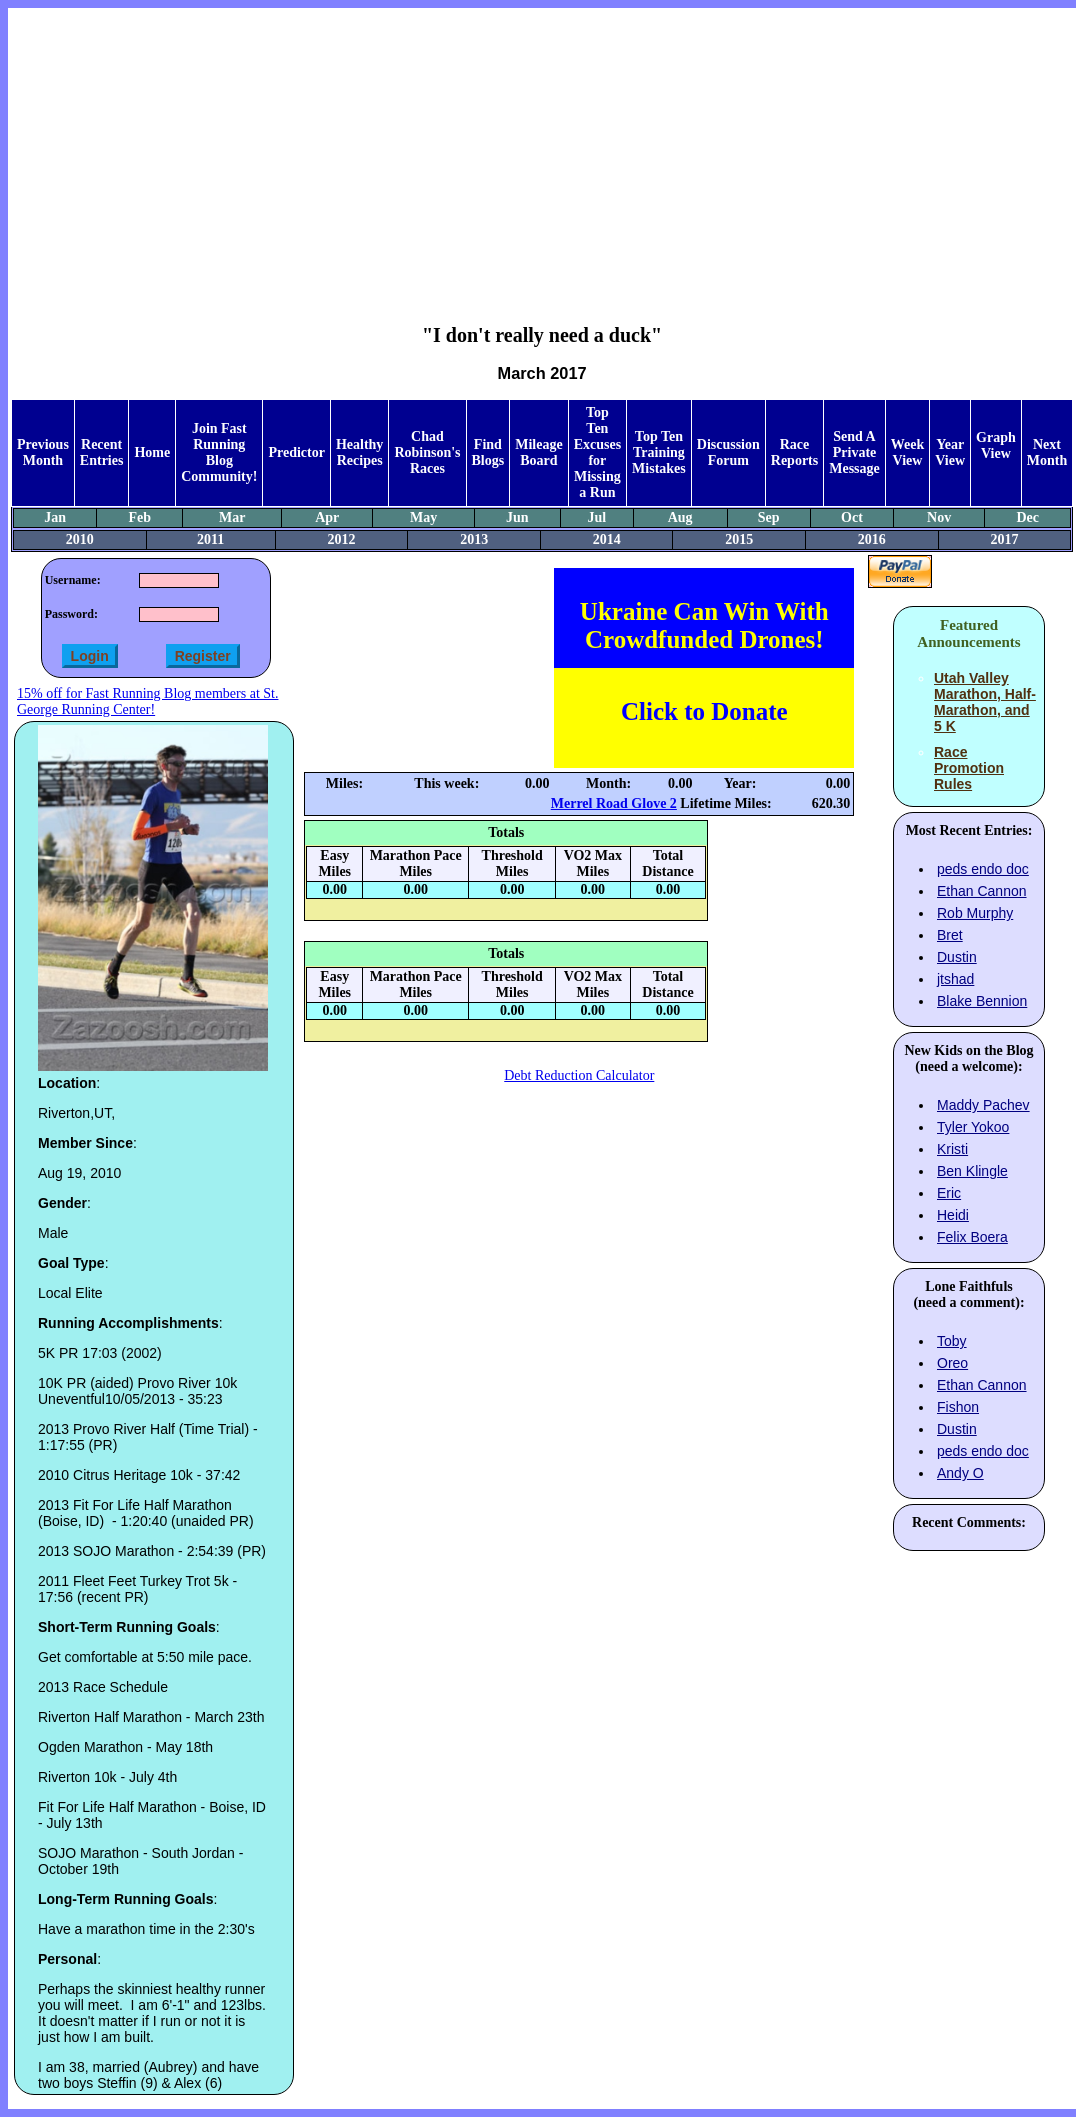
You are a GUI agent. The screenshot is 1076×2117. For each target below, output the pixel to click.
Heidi (953, 1215)
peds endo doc (983, 869)
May (423, 517)
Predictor (296, 452)
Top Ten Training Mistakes (659, 452)
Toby (952, 1341)
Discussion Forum (728, 452)
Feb (140, 517)
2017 (1004, 539)
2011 (210, 539)
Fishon (958, 1407)
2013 (474, 539)
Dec (1027, 517)
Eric (949, 1193)
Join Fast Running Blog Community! (219, 452)
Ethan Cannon (982, 891)
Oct (852, 517)
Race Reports (794, 452)
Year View (950, 452)
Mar (232, 517)
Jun (517, 517)
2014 (607, 539)
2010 (80, 539)
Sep (769, 517)
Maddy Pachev (983, 1105)
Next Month (1047, 452)
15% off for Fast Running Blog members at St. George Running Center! (147, 701)
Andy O (960, 1473)
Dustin (957, 957)
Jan (55, 517)
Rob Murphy (975, 913)
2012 (342, 539)
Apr (327, 517)
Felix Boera (972, 1237)
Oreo (952, 1363)
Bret (950, 935)
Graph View (996, 445)
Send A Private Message (854, 452)
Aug (680, 517)
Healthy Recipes (359, 452)
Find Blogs (488, 452)
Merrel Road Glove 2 (614, 803)
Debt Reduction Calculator (579, 1075)
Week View (907, 452)
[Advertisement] (542, 151)
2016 (872, 539)
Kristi (952, 1149)
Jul (596, 517)
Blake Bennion (982, 1001)
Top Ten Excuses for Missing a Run (597, 452)
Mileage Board (538, 452)
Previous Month (43, 452)
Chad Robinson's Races (427, 452)
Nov (939, 517)
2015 (739, 539)
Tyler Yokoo (973, 1127)
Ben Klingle (972, 1171)
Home (152, 452)
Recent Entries (102, 452)
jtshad (955, 979)
